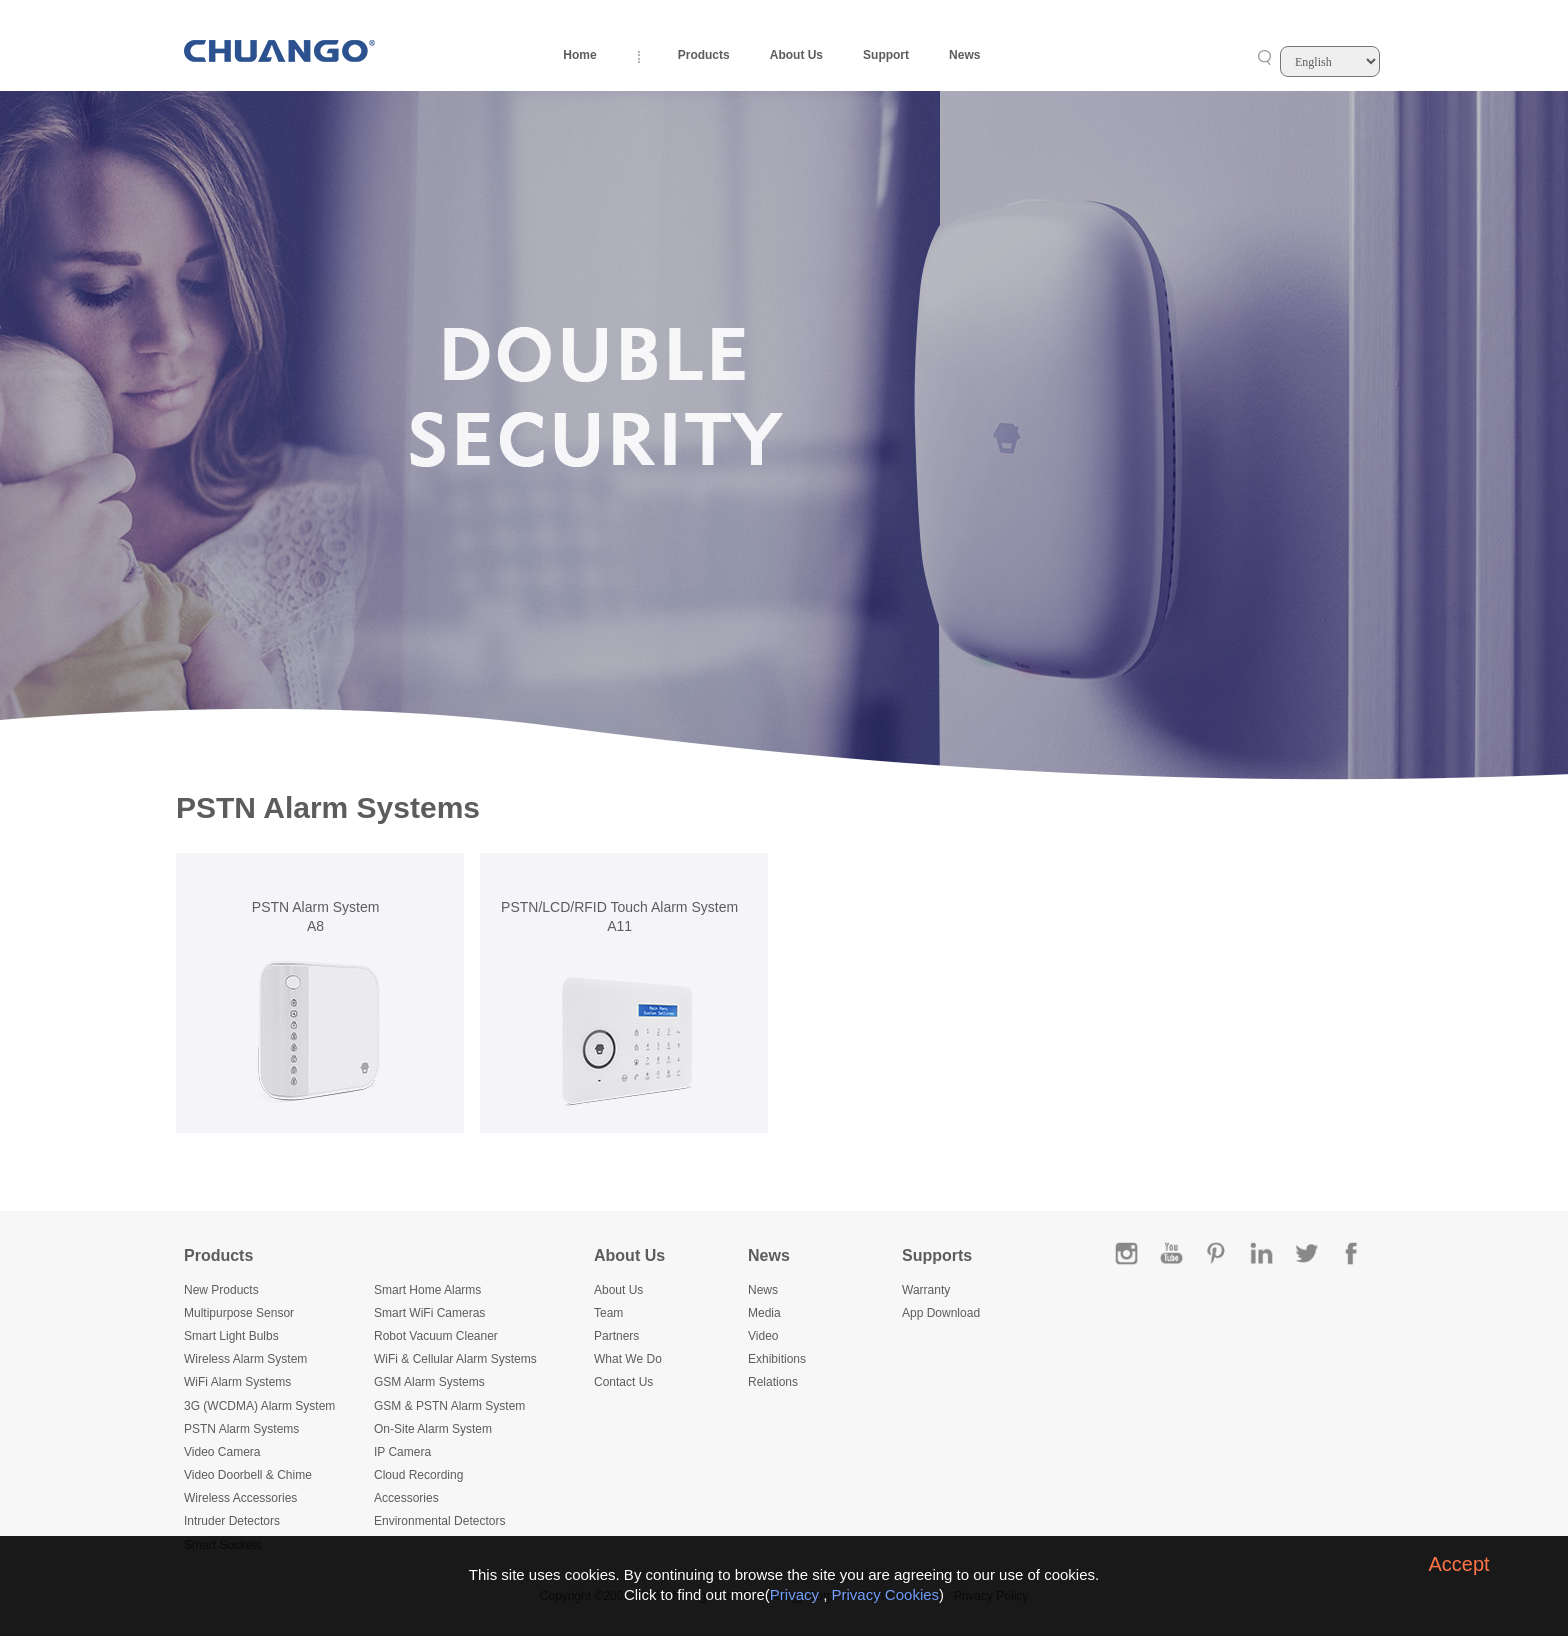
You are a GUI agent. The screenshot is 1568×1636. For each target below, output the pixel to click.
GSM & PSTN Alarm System (449, 1406)
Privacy (794, 1594)
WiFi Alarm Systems (237, 1382)
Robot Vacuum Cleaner (436, 1336)
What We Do (628, 1359)
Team (608, 1313)
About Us (796, 55)
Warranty (926, 1290)
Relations (773, 1382)
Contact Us (623, 1382)
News (964, 55)
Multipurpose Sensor (239, 1313)
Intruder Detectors (232, 1521)
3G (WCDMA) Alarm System (259, 1406)
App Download (941, 1313)
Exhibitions (777, 1359)
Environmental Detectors (439, 1521)
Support (886, 55)
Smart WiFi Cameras (429, 1313)
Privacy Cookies (886, 1594)
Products (704, 55)
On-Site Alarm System (433, 1429)
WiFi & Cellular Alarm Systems (455, 1359)
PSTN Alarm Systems (241, 1429)
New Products (221, 1290)
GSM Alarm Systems (429, 1382)
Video (763, 1336)
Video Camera (222, 1452)
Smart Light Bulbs (231, 1336)
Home (579, 55)
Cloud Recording (418, 1475)
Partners (616, 1336)
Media (764, 1313)
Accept (1458, 1564)
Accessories (406, 1498)
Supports (937, 1255)
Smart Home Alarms (427, 1290)
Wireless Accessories (240, 1498)
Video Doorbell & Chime (248, 1475)
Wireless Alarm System (245, 1359)
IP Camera (402, 1452)
